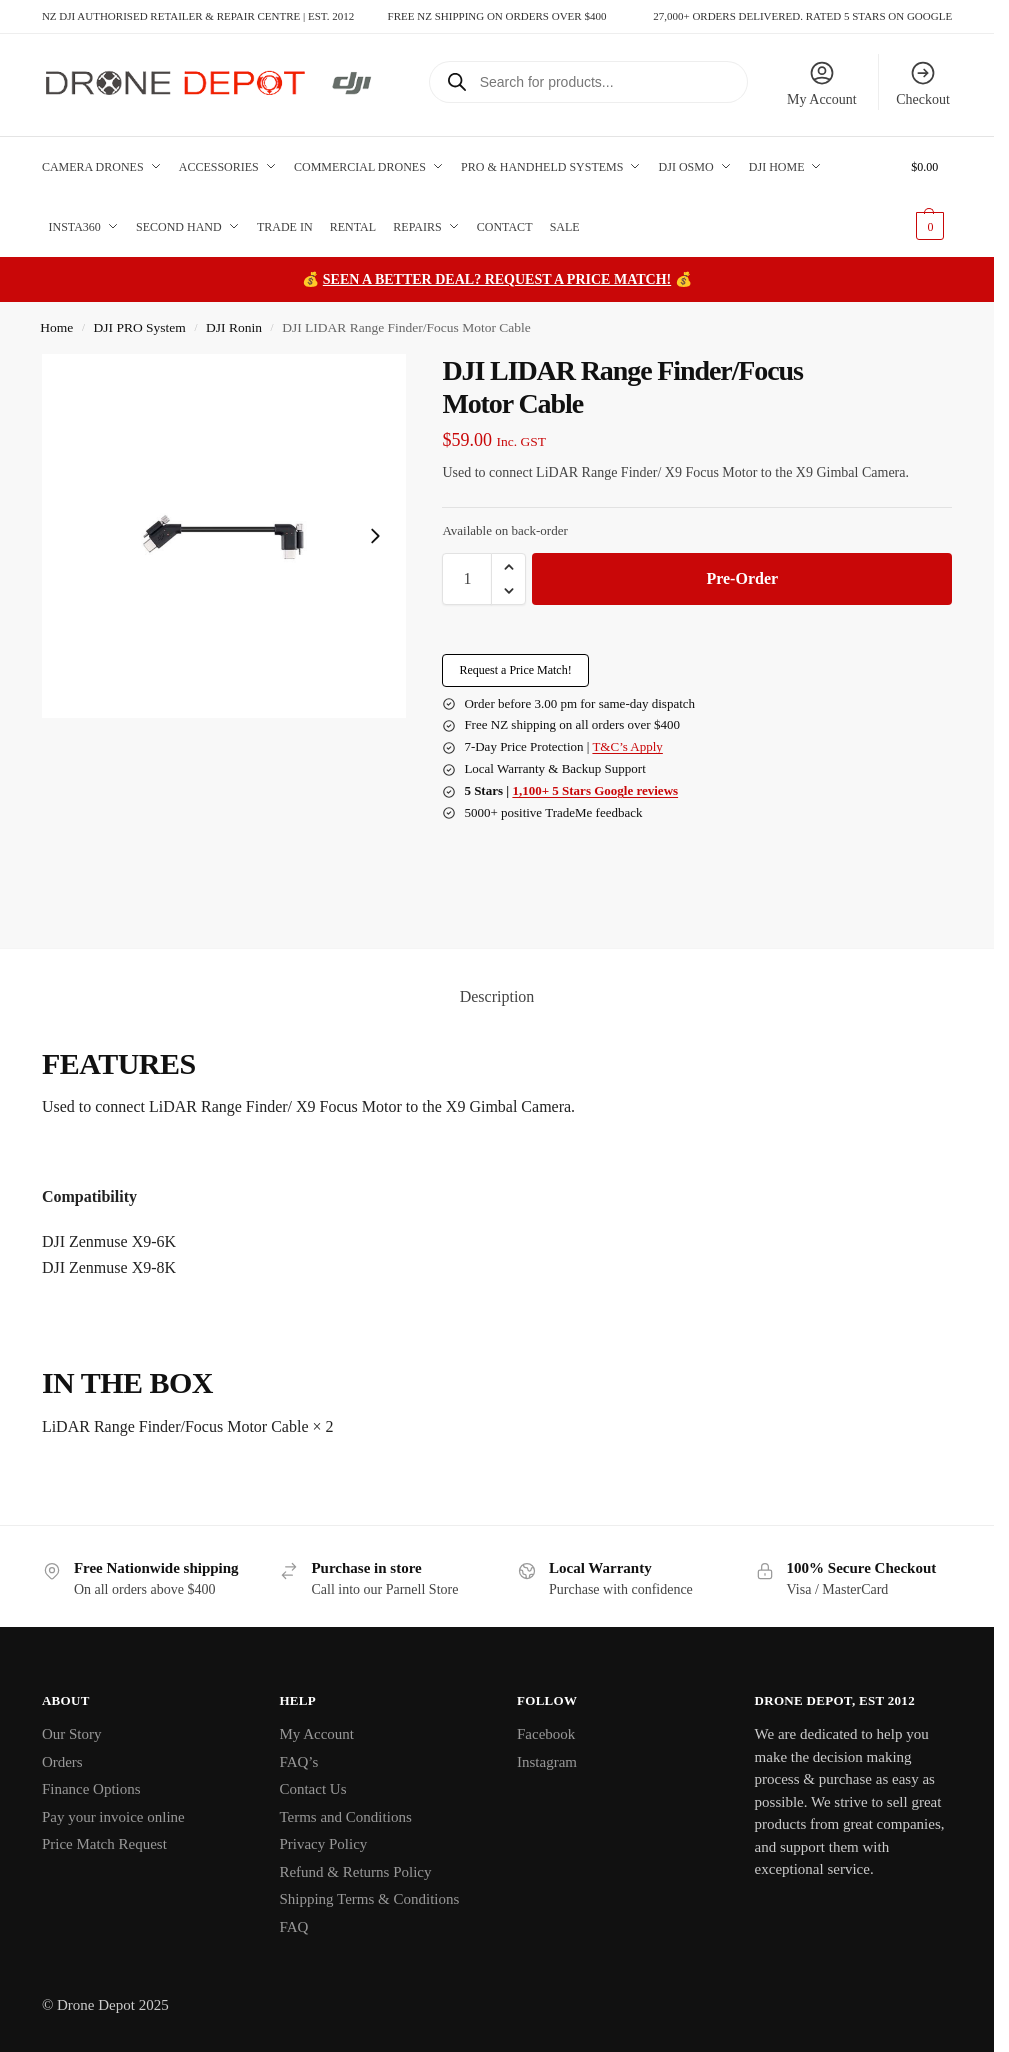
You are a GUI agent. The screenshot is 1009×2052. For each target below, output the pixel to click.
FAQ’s (298, 1762)
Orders (62, 1762)
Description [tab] (497, 996)
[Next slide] (375, 536)
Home (56, 327)
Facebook (546, 1734)
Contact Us (312, 1789)
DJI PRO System (140, 327)
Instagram (547, 1762)
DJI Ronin (234, 327)
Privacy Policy (323, 1844)
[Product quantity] (467, 579)
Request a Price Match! (515, 670)
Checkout (923, 83)
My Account (822, 83)
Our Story (72, 1734)
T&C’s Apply (627, 746)
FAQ (293, 1927)
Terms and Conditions (345, 1817)
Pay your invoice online (113, 1817)
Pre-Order (742, 578)
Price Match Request (104, 1844)
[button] (931, 197)
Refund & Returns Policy (355, 1872)
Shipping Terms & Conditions (369, 1899)
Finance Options (91, 1789)
